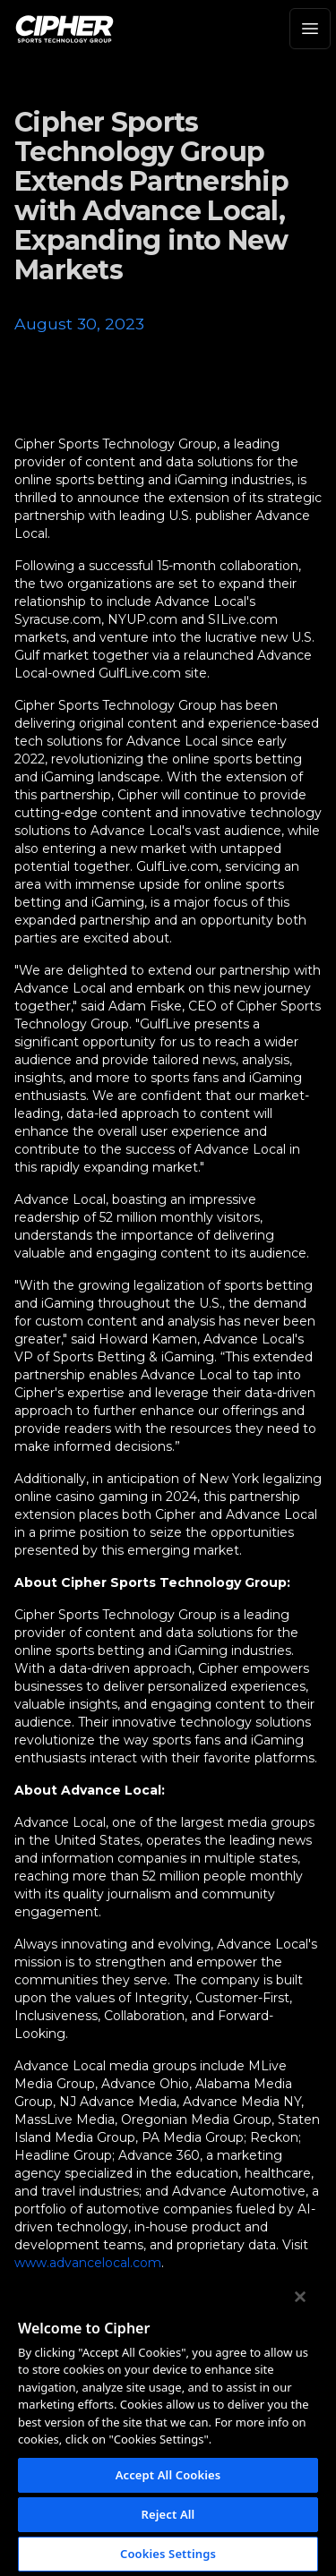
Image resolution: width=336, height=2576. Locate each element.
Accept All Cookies (168, 2475)
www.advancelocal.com (87, 2263)
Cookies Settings (168, 2554)
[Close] (300, 2296)
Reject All (168, 2514)
